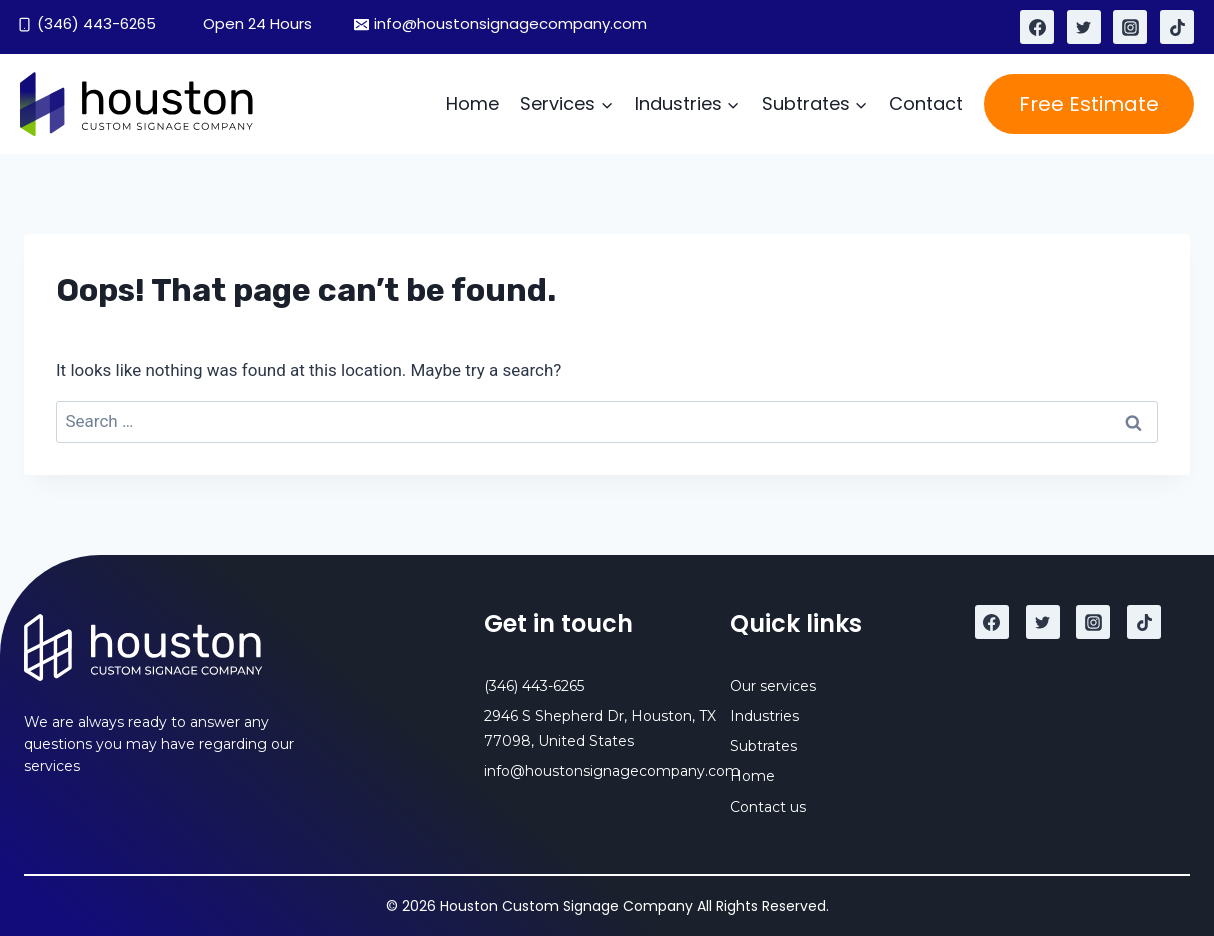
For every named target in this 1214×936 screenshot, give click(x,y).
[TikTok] (1177, 27)
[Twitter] (1084, 27)
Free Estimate (1089, 104)
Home (472, 103)
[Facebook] (1037, 27)
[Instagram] (1130, 27)
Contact (926, 103)
